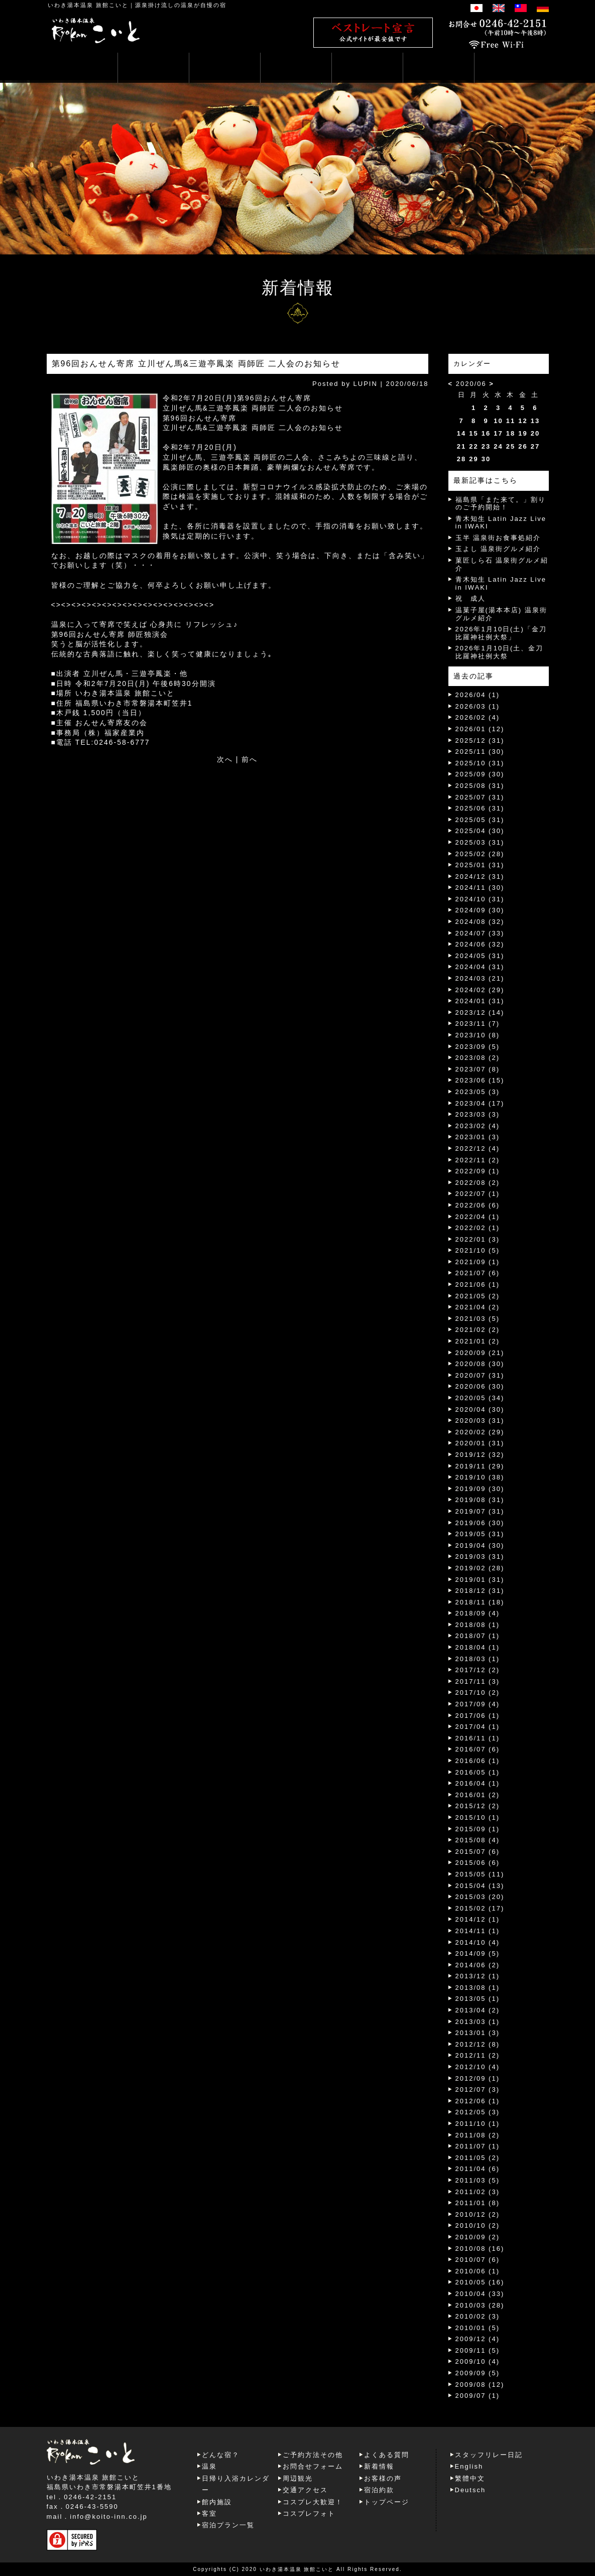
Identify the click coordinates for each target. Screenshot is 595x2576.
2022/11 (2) (477, 1160)
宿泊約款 (379, 2490)
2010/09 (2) (477, 2237)
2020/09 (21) (480, 1353)
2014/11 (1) (477, 1931)
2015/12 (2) (477, 1806)
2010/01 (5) (477, 2328)
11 (510, 421)
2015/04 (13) (480, 1885)
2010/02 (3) (477, 2316)
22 (473, 446)
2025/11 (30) (480, 751)
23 (486, 446)
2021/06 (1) (477, 1284)
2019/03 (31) (480, 1556)
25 (510, 446)
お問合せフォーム (313, 2466)
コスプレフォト (309, 2513)
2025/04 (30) (480, 831)
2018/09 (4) (477, 1613)
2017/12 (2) (477, 1670)
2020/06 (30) (480, 1386)
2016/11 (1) (477, 1738)
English (469, 2466)
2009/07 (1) (477, 2395)
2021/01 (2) (477, 1341)
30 (486, 459)
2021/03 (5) (477, 1318)
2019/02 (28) (480, 1568)
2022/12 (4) (477, 1148)
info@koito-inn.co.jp (108, 2516)
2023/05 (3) (477, 1092)
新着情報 (379, 2466)
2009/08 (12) (480, 2384)
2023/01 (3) (477, 1137)
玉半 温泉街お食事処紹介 (498, 537)
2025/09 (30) (480, 774)
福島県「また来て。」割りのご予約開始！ (500, 503)
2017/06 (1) (477, 1715)
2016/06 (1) (477, 1761)
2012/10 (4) (477, 2067)
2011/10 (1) (477, 2123)
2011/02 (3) (477, 2192)
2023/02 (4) (477, 1126)
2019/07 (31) (480, 1511)
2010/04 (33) (480, 2293)
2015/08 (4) (477, 1840)
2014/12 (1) (477, 1919)
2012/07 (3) (477, 2089)
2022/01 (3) (477, 1239)
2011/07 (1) (477, 2146)
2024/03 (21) (480, 978)
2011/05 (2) (477, 2157)
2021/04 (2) (477, 1307)
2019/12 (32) (480, 1454)
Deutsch (470, 2490)
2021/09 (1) (477, 1262)
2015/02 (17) (480, 1908)
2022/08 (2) (477, 1182)
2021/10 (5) (477, 1250)
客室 (209, 2513)
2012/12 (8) (477, 2044)
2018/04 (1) (477, 1647)
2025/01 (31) (480, 865)
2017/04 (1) (477, 1726)
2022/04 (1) (477, 1217)
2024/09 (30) (480, 910)
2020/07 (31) (480, 1375)
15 (473, 433)
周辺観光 (298, 2478)
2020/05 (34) (480, 1398)
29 (473, 459)
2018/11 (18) (480, 1602)
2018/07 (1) (477, 1636)
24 (498, 446)
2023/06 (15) (480, 1080)
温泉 (209, 2466)
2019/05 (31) (480, 1534)
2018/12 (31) (480, 1590)
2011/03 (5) (477, 2180)
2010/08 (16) (480, 2248)
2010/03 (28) (480, 2305)
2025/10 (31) (480, 763)
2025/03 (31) (480, 842)
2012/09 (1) (477, 2078)
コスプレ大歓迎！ (313, 2502)
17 (498, 433)
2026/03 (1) (477, 706)
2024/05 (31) (480, 956)
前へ (250, 759)
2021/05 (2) (477, 1296)
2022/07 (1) (477, 1193)
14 (461, 433)
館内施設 (217, 2502)
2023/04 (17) (480, 1103)
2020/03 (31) (480, 1420)
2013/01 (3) (477, 2033)
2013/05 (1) (477, 1998)
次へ (225, 759)
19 (522, 433)
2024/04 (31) (480, 967)
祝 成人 (470, 598)
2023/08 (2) (477, 1057)
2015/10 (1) (477, 1817)
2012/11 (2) (477, 2055)
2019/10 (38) (480, 1477)
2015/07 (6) (477, 1851)
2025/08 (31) (480, 785)
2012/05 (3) (477, 2112)
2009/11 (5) (477, 2350)
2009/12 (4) (477, 2339)
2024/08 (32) (480, 921)
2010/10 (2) (477, 2225)
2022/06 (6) (477, 1205)
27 (535, 446)
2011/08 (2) (477, 2135)
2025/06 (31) (480, 808)
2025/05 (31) (480, 820)
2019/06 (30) (480, 1523)
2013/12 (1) (477, 1976)
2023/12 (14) (480, 1012)
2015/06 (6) (477, 1862)
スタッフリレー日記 (489, 2455)
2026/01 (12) (480, 729)
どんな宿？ (221, 2455)
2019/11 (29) (480, 1466)
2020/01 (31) (480, 1443)
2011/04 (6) (477, 2169)
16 (486, 433)
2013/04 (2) (477, 2010)
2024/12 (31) (480, 876)
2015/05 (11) (480, 1874)
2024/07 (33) (480, 933)
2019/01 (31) (480, 1579)
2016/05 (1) (477, 1772)
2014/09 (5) (477, 1953)
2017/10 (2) (477, 1692)
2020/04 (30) (480, 1409)
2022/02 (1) (477, 1228)
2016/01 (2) (477, 1795)
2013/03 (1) (477, 2021)
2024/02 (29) (480, 990)
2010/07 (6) (477, 2259)
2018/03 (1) (477, 1659)
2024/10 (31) (480, 899)
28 (461, 459)
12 (522, 421)
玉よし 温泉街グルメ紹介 (498, 549)
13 (535, 421)
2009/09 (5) (477, 2373)
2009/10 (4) (477, 2361)
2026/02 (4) (477, 717)
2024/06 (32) (480, 944)
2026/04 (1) (477, 695)
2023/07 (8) (477, 1069)
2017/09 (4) (477, 1704)
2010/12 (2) (477, 2214)
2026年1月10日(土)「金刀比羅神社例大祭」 (501, 633)
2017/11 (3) (477, 1681)
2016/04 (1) (477, 1783)
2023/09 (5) (477, 1046)
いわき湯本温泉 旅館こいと (88, 5)
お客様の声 (383, 2478)
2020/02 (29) (480, 1432)
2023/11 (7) (477, 1023)
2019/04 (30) (480, 1545)
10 (498, 421)
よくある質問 (386, 2455)
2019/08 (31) (480, 1500)
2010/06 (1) (477, 2271)
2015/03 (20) (480, 1897)
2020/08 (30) (480, 1364)
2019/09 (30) (480, 1489)
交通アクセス (305, 2490)
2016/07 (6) (477, 1749)
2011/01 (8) (477, 2203)
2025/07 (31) (480, 797)
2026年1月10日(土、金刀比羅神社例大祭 (499, 652)
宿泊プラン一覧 (228, 2525)
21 (461, 446)
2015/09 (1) (477, 1829)
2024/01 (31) (480, 1001)
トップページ (386, 2502)
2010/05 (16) (480, 2282)
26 (522, 446)
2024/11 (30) (480, 887)
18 (510, 433)
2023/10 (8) (477, 1035)
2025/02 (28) (480, 854)
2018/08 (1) (477, 1625)
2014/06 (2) (477, 1965)
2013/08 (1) (477, 1987)
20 (535, 433)
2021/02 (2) (477, 1329)
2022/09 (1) (477, 1171)
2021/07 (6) (477, 1273)
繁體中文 (470, 2478)
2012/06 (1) (477, 2101)
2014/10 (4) (477, 1942)
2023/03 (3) (477, 1114)
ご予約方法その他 (313, 2455)
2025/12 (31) (480, 740)
